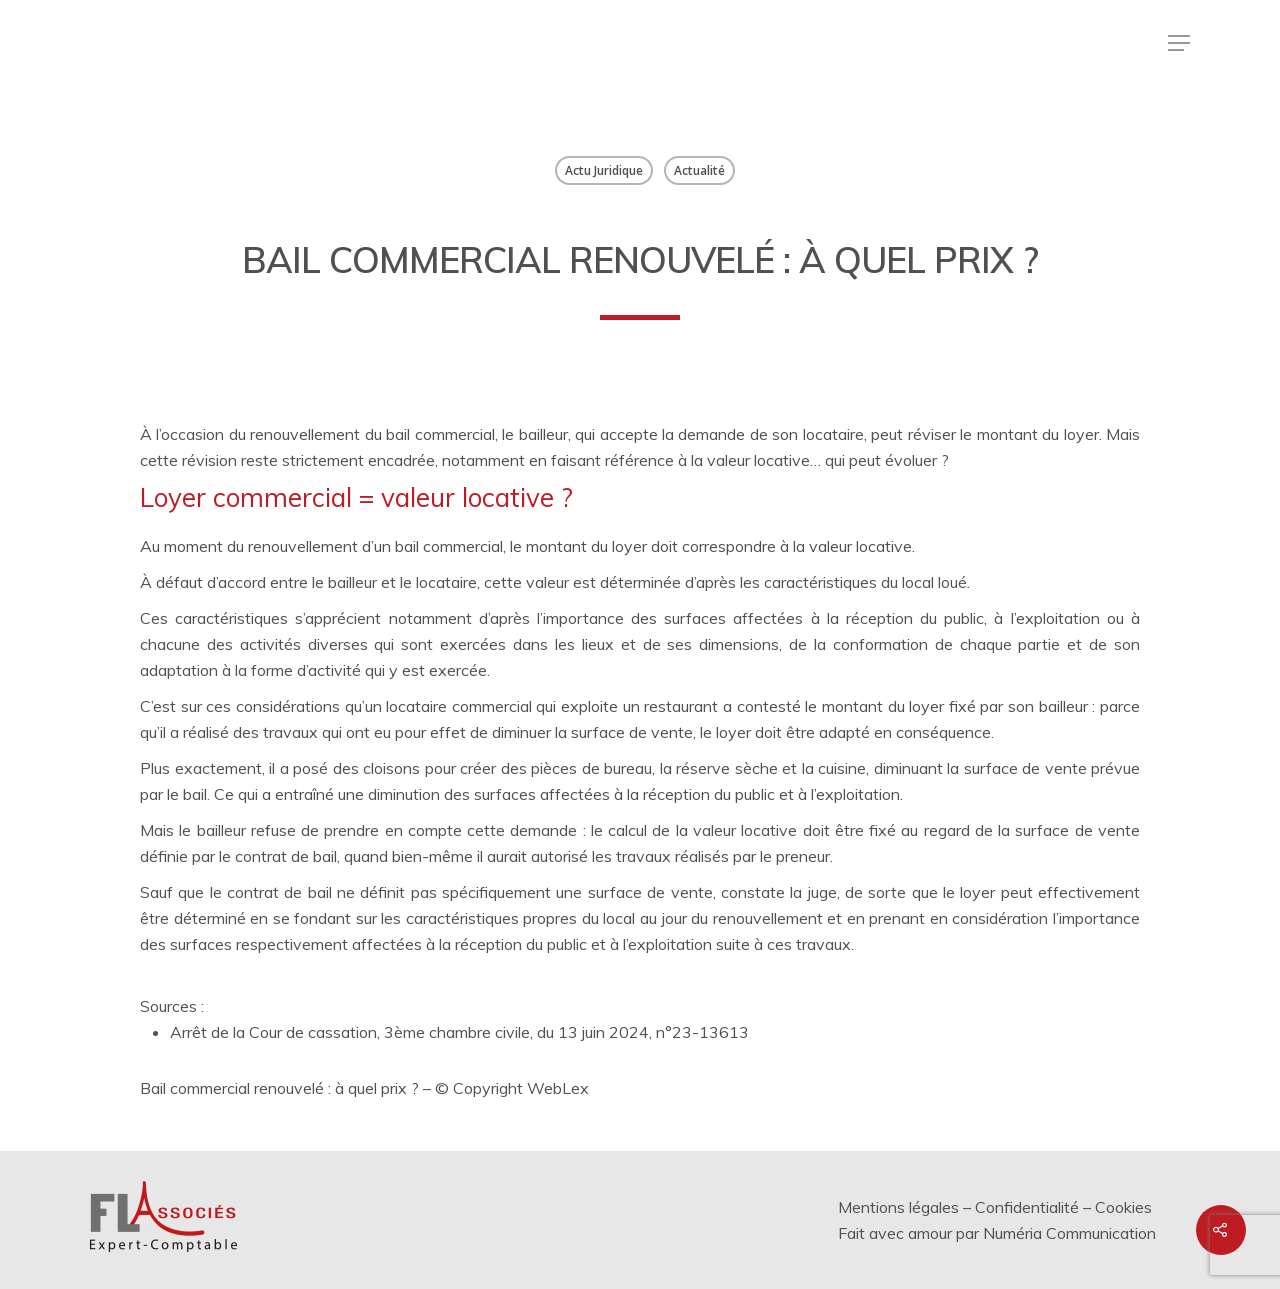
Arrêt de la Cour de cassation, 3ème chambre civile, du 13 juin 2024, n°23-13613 (459, 1032)
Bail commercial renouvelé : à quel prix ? (279, 1088)
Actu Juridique (604, 170)
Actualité (699, 170)
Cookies (1123, 1207)
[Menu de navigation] (1179, 43)
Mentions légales (898, 1207)
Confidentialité (1027, 1207)
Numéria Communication (1069, 1233)
